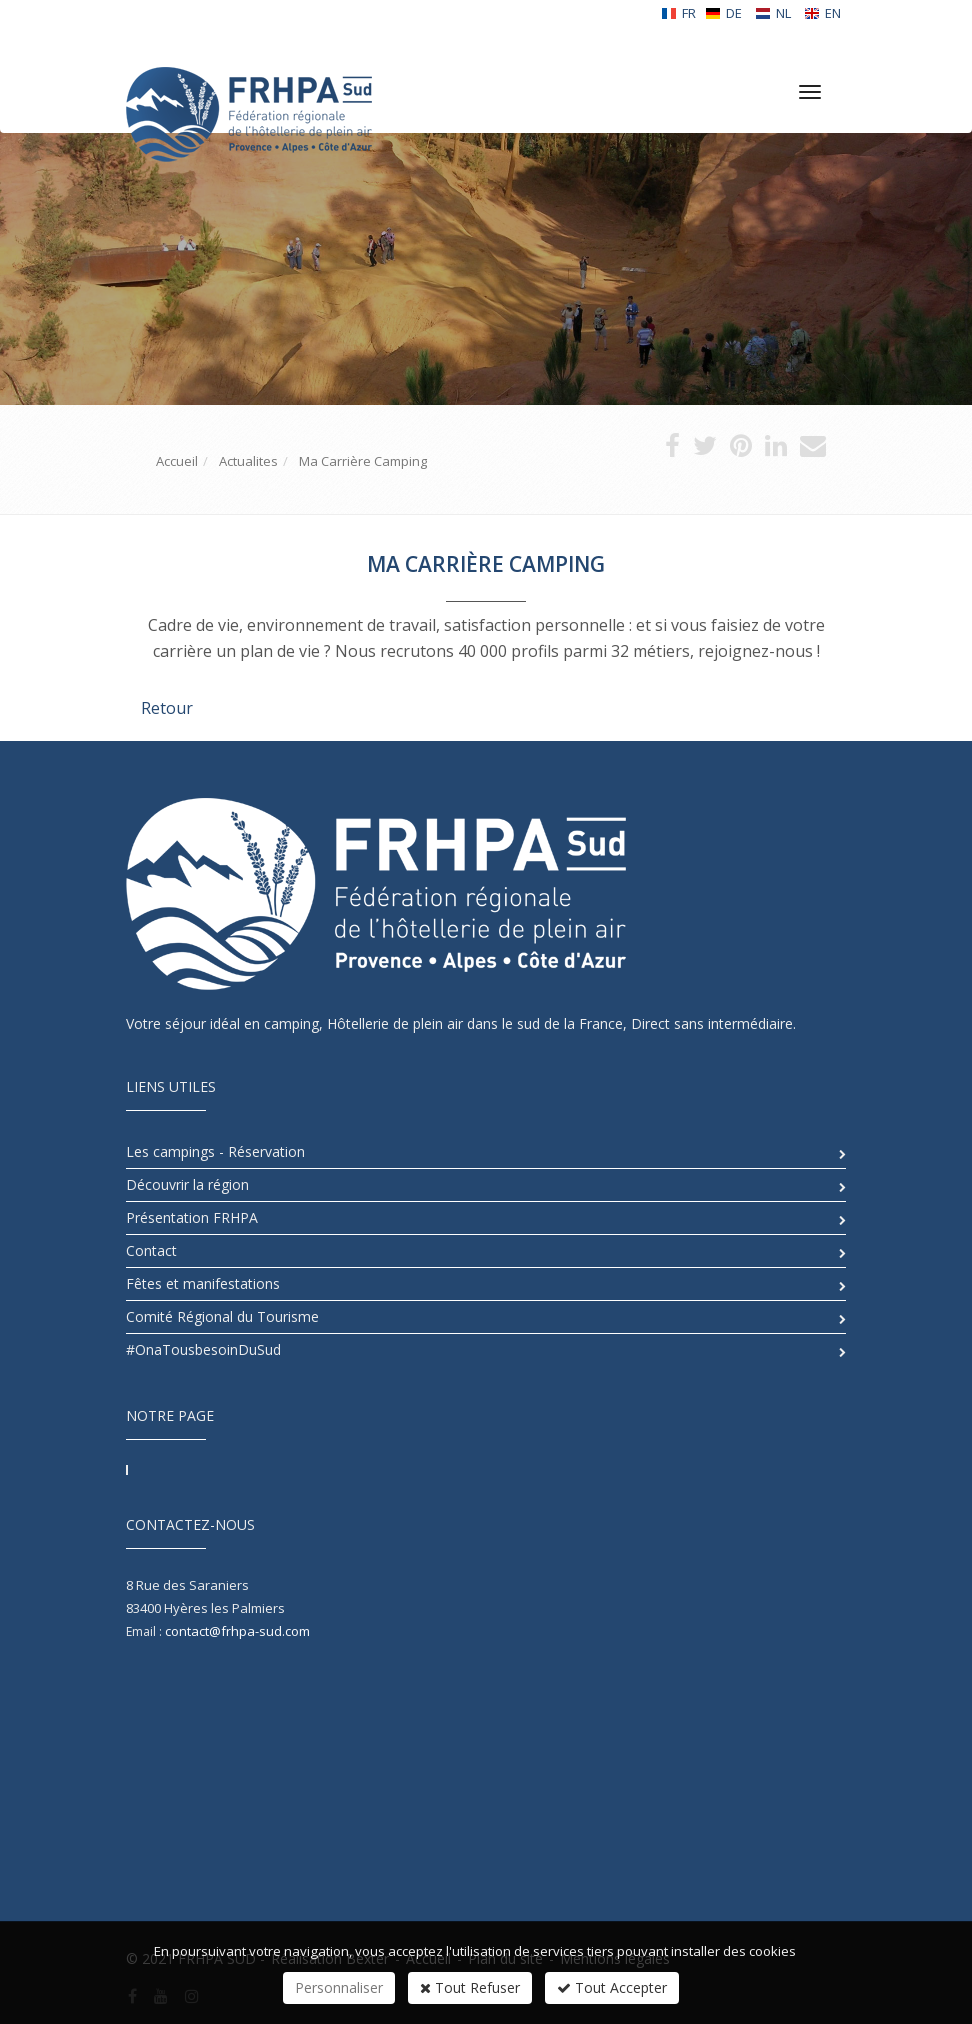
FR (678, 13)
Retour (167, 708)
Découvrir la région (187, 1184)
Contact (151, 1250)
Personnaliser (339, 1987)
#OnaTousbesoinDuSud (203, 1349)
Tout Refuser (470, 1987)
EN (822, 13)
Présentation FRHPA (192, 1217)
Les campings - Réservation (215, 1151)
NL (773, 13)
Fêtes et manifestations (203, 1283)
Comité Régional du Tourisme (222, 1316)
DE (723, 13)
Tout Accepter (612, 1987)
